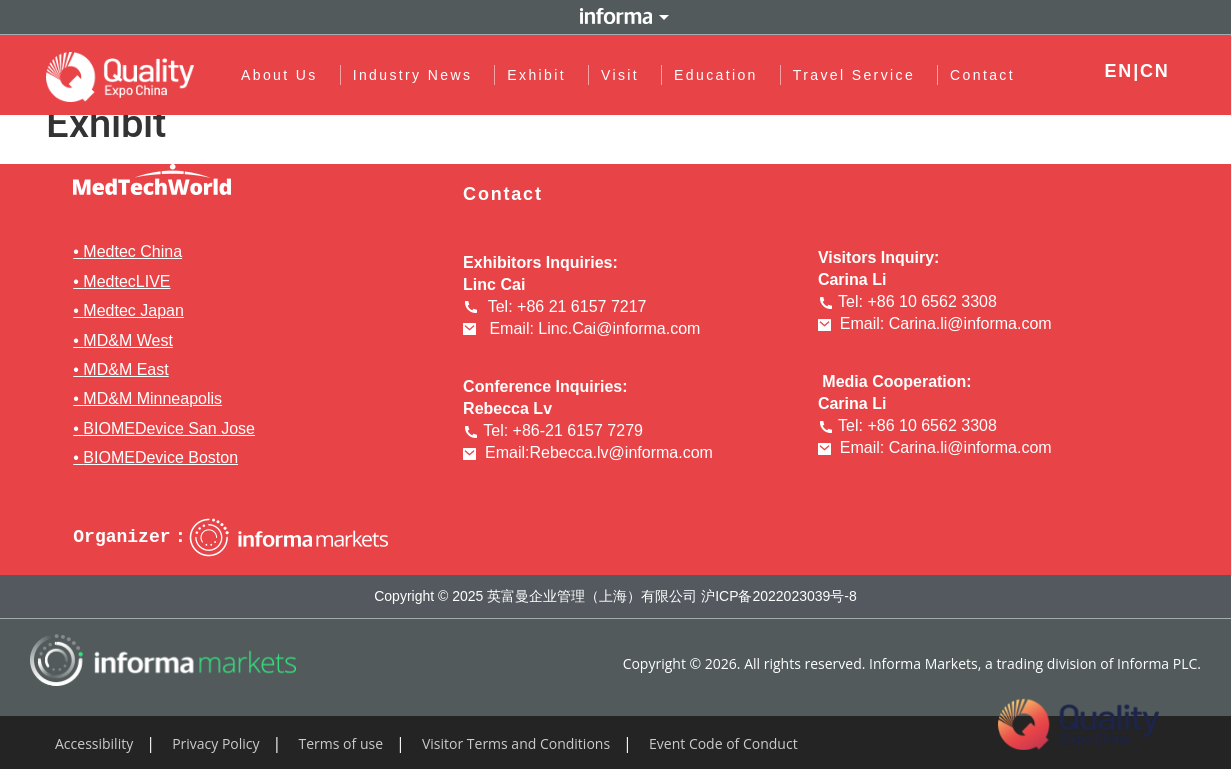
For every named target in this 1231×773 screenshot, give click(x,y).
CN (1155, 71)
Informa (616, 17)
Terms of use (341, 743)
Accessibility (94, 743)
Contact (983, 75)
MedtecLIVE (126, 281)
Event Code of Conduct (723, 743)
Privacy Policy (215, 743)
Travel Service (859, 75)
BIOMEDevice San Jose (169, 428)
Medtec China (132, 251)
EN (1119, 71)
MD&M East (125, 369)
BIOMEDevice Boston (160, 457)
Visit (625, 75)
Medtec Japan (133, 310)
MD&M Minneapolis (152, 398)
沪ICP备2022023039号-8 (779, 596)
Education (722, 75)
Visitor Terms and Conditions (516, 743)
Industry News (418, 75)
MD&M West (127, 340)
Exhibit (542, 75)
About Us (284, 75)
